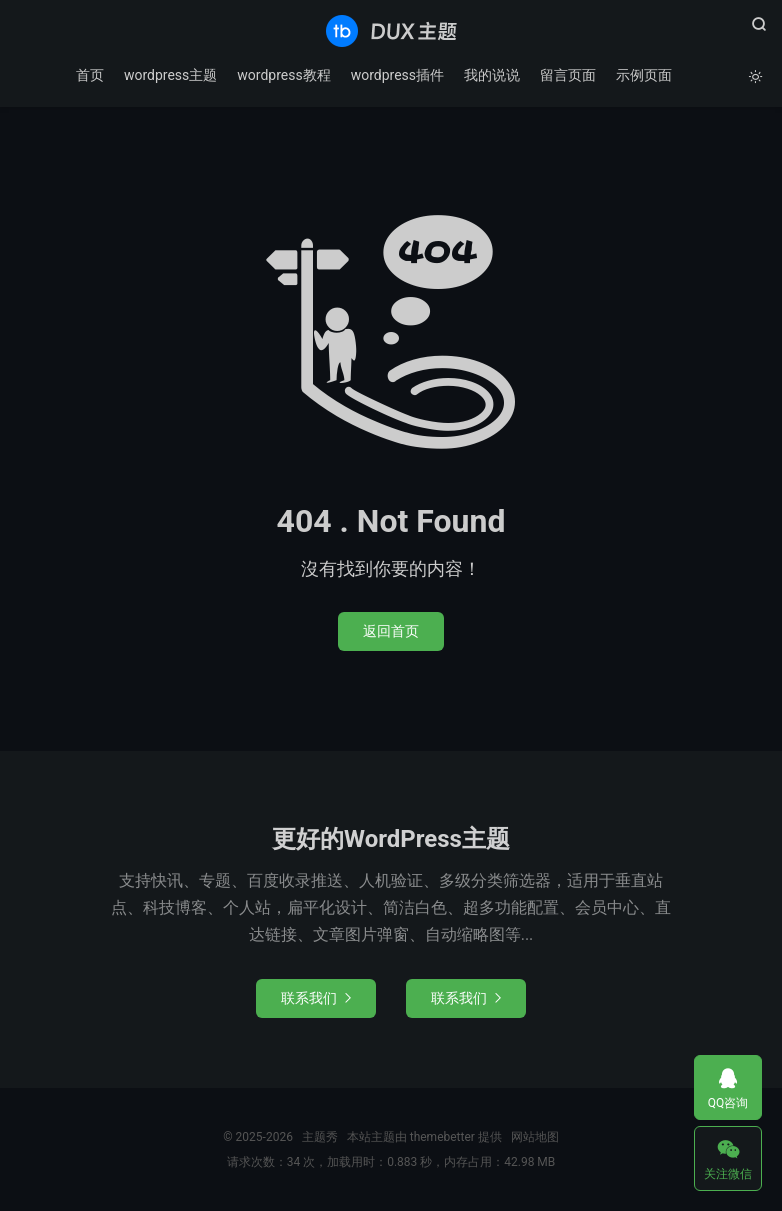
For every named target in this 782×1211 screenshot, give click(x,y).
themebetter (442, 1137)
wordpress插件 (397, 75)
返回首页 (391, 631)
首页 (90, 75)
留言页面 (568, 75)
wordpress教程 (283, 75)
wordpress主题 (170, 75)
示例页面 (644, 75)
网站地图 (535, 1137)
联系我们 (316, 998)
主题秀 (391, 31)
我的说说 (492, 75)
